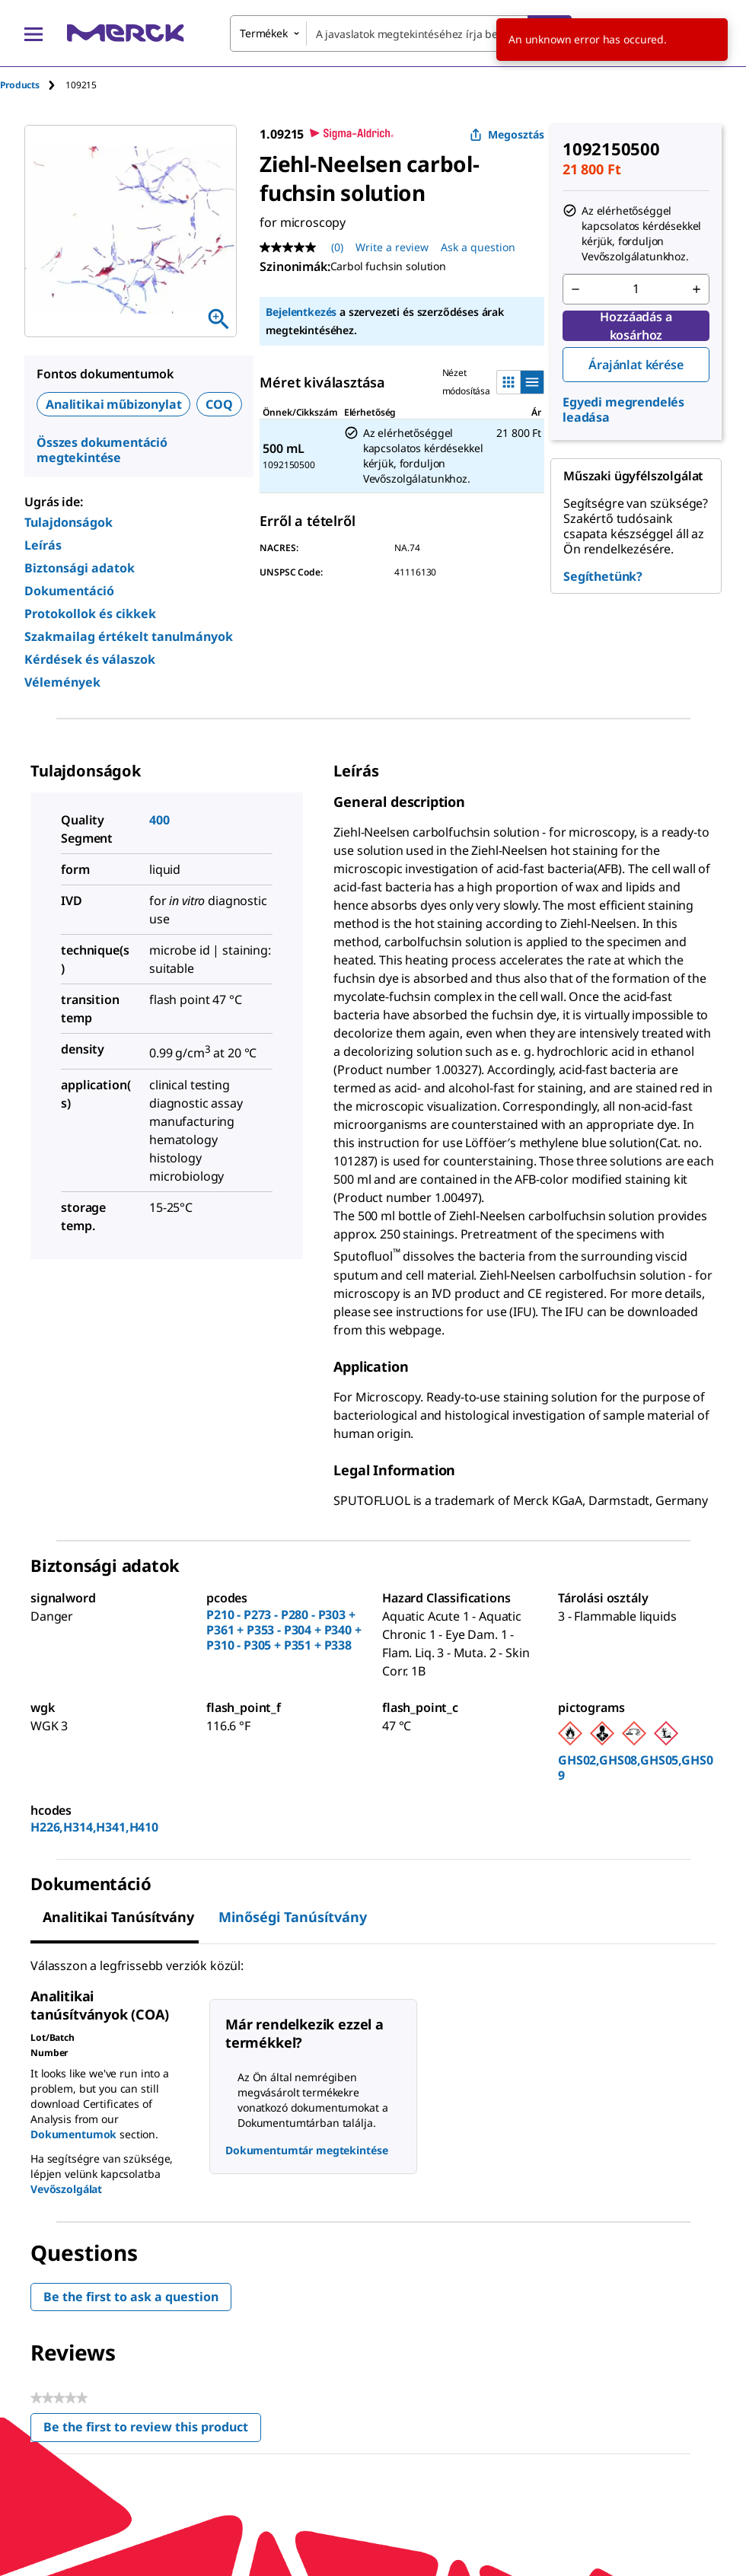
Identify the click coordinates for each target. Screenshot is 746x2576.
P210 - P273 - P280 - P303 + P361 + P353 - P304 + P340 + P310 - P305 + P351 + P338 (284, 1629)
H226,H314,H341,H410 (94, 1827)
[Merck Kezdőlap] (125, 33)
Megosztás (507, 134)
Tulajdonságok (68, 522)
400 (159, 819)
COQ (219, 404)
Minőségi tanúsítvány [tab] (292, 1917)
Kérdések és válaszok (89, 659)
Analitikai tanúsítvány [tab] (118, 1917)
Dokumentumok (73, 2134)
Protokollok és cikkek (90, 613)
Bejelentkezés (301, 311)
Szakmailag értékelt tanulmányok (128, 636)
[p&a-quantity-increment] (696, 289)
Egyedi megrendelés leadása (623, 409)
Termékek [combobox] (264, 33)
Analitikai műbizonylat (113, 404)
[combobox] (401, 33)
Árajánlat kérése (635, 364)
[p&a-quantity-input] (636, 289)
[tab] (32, 85)
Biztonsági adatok (79, 568)
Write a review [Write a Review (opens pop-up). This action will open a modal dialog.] (392, 247)
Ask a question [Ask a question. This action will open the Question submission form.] (478, 247)
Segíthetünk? (602, 576)
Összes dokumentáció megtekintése (102, 450)
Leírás (43, 545)
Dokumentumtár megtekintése (306, 2150)
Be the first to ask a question (130, 2296)
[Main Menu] (33, 33)
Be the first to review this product (152, 2430)
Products (20, 84)
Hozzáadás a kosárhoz (635, 326)
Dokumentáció (69, 590)
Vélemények (62, 682)
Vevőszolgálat (66, 2189)
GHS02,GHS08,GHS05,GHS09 (635, 1768)
